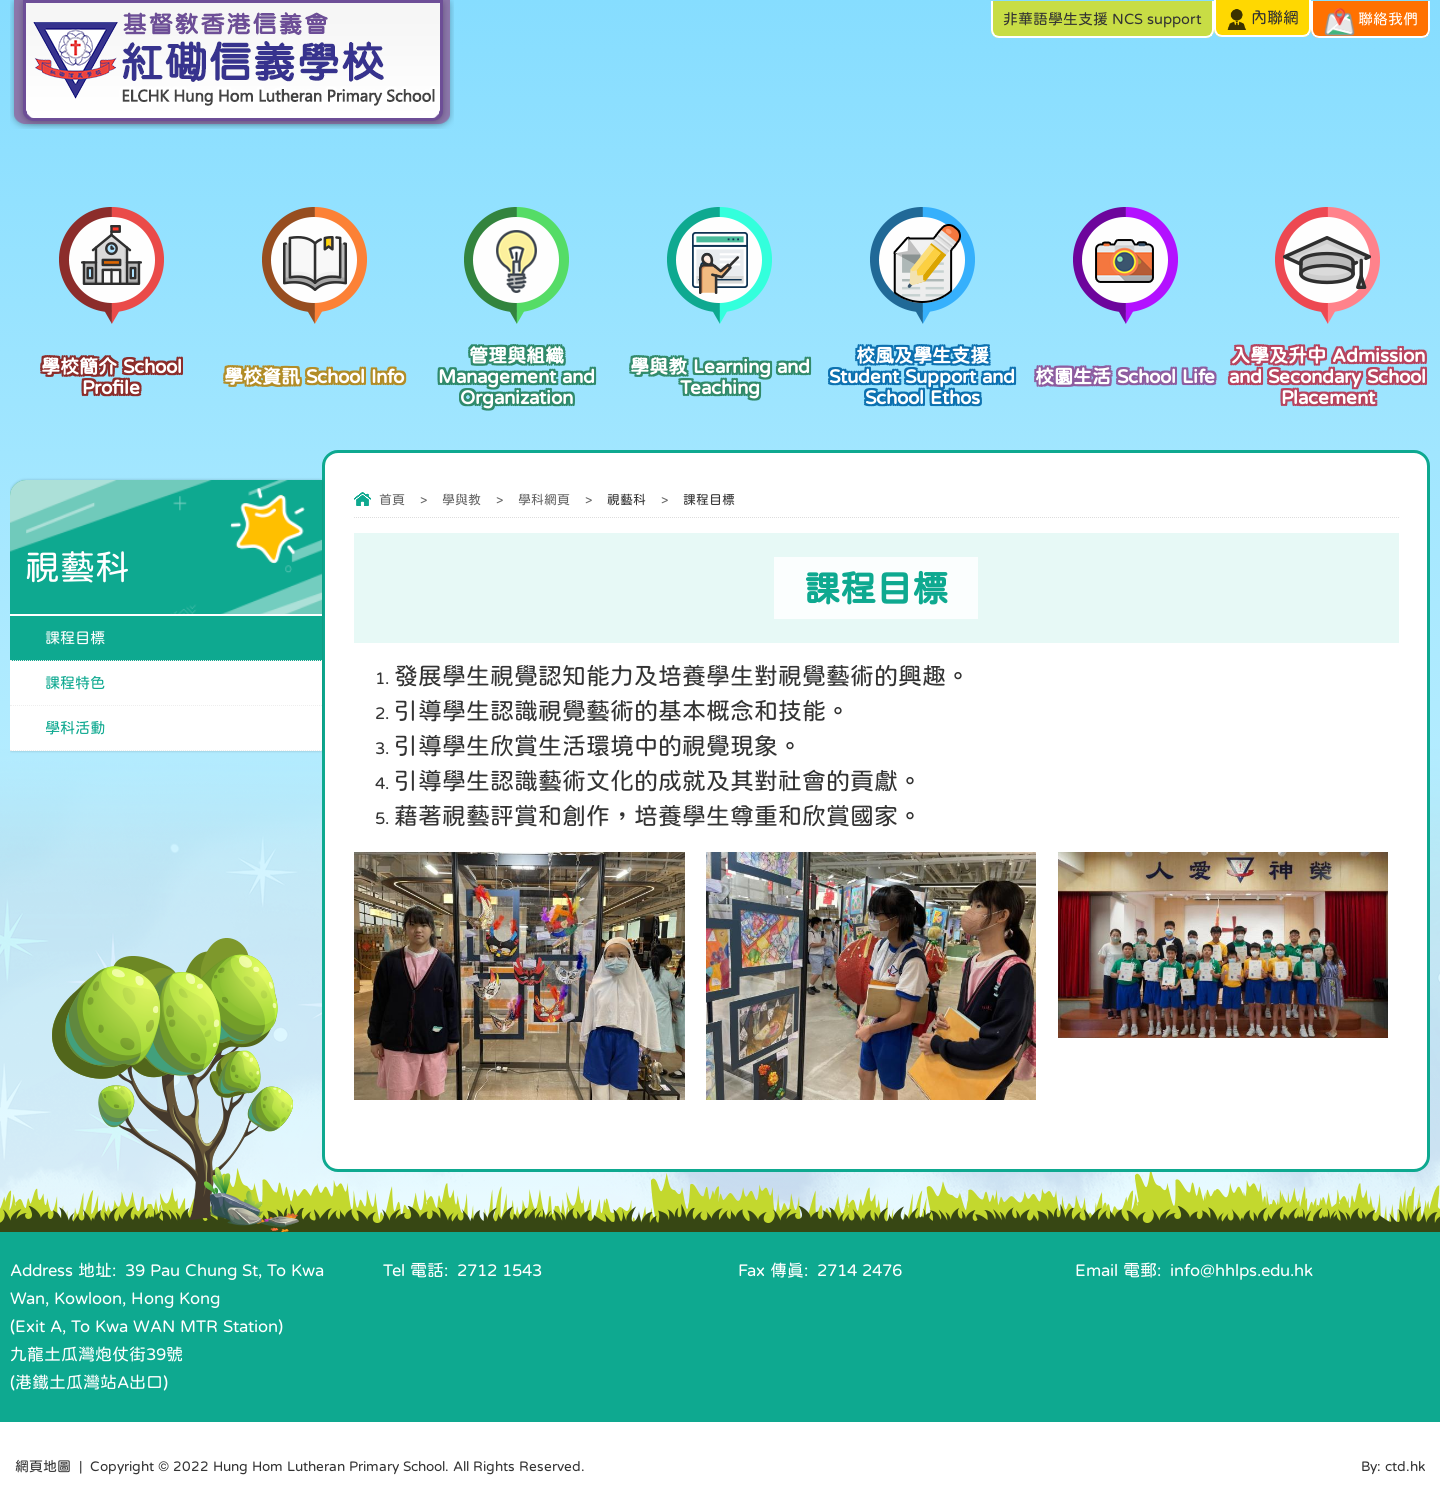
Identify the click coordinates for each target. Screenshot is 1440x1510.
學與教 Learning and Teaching (719, 355)
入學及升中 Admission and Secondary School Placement (1328, 360)
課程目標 (75, 637)
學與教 (461, 499)
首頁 (392, 499)
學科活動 (75, 727)
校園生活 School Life (1125, 350)
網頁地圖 (43, 1466)
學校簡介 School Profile (111, 355)
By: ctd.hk (1393, 1466)
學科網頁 (544, 499)
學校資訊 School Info (314, 350)
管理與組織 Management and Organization (517, 360)
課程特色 (75, 682)
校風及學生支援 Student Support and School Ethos (922, 360)
